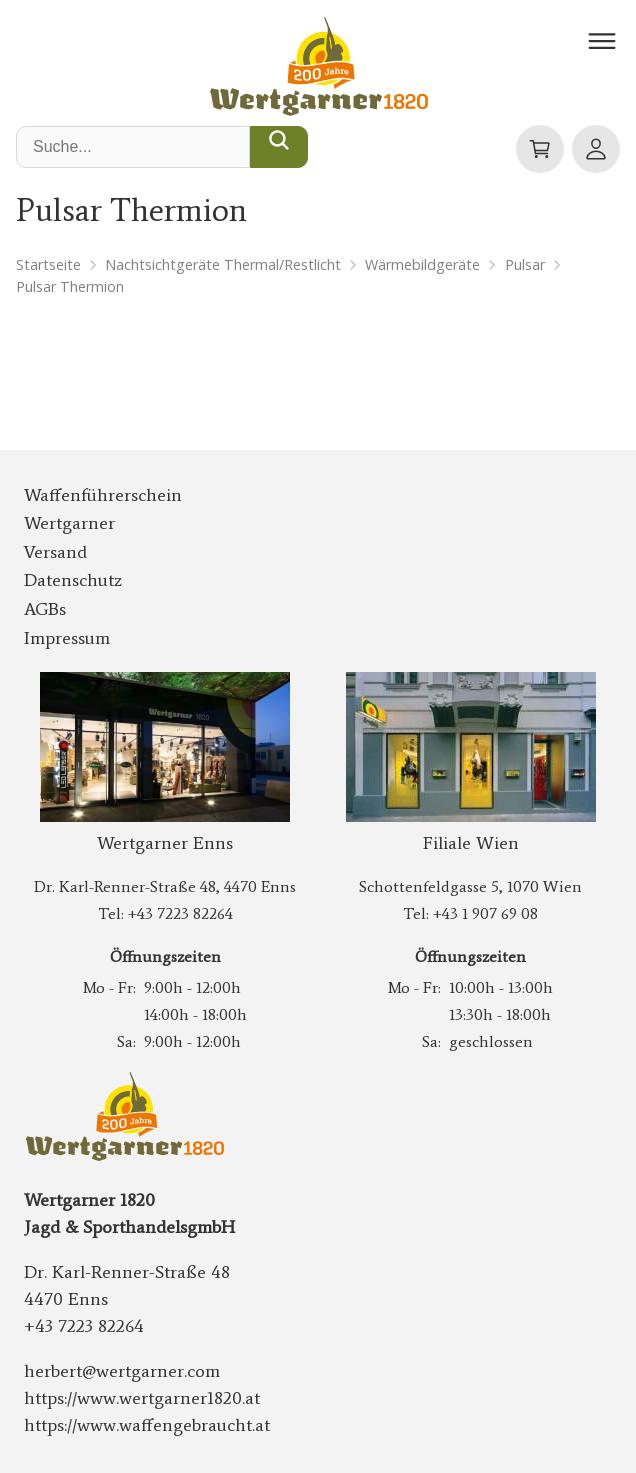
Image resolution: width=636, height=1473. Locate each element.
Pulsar (525, 264)
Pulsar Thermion (70, 286)
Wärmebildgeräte (422, 264)
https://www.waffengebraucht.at (147, 1425)
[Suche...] (279, 147)
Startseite (48, 264)
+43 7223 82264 (180, 913)
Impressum (67, 638)
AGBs (45, 609)
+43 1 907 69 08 (485, 913)
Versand (55, 552)
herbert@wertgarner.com (122, 1371)
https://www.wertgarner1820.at (142, 1398)
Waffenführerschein (103, 495)
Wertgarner (69, 523)
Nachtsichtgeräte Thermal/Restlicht (223, 264)
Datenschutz (73, 580)
